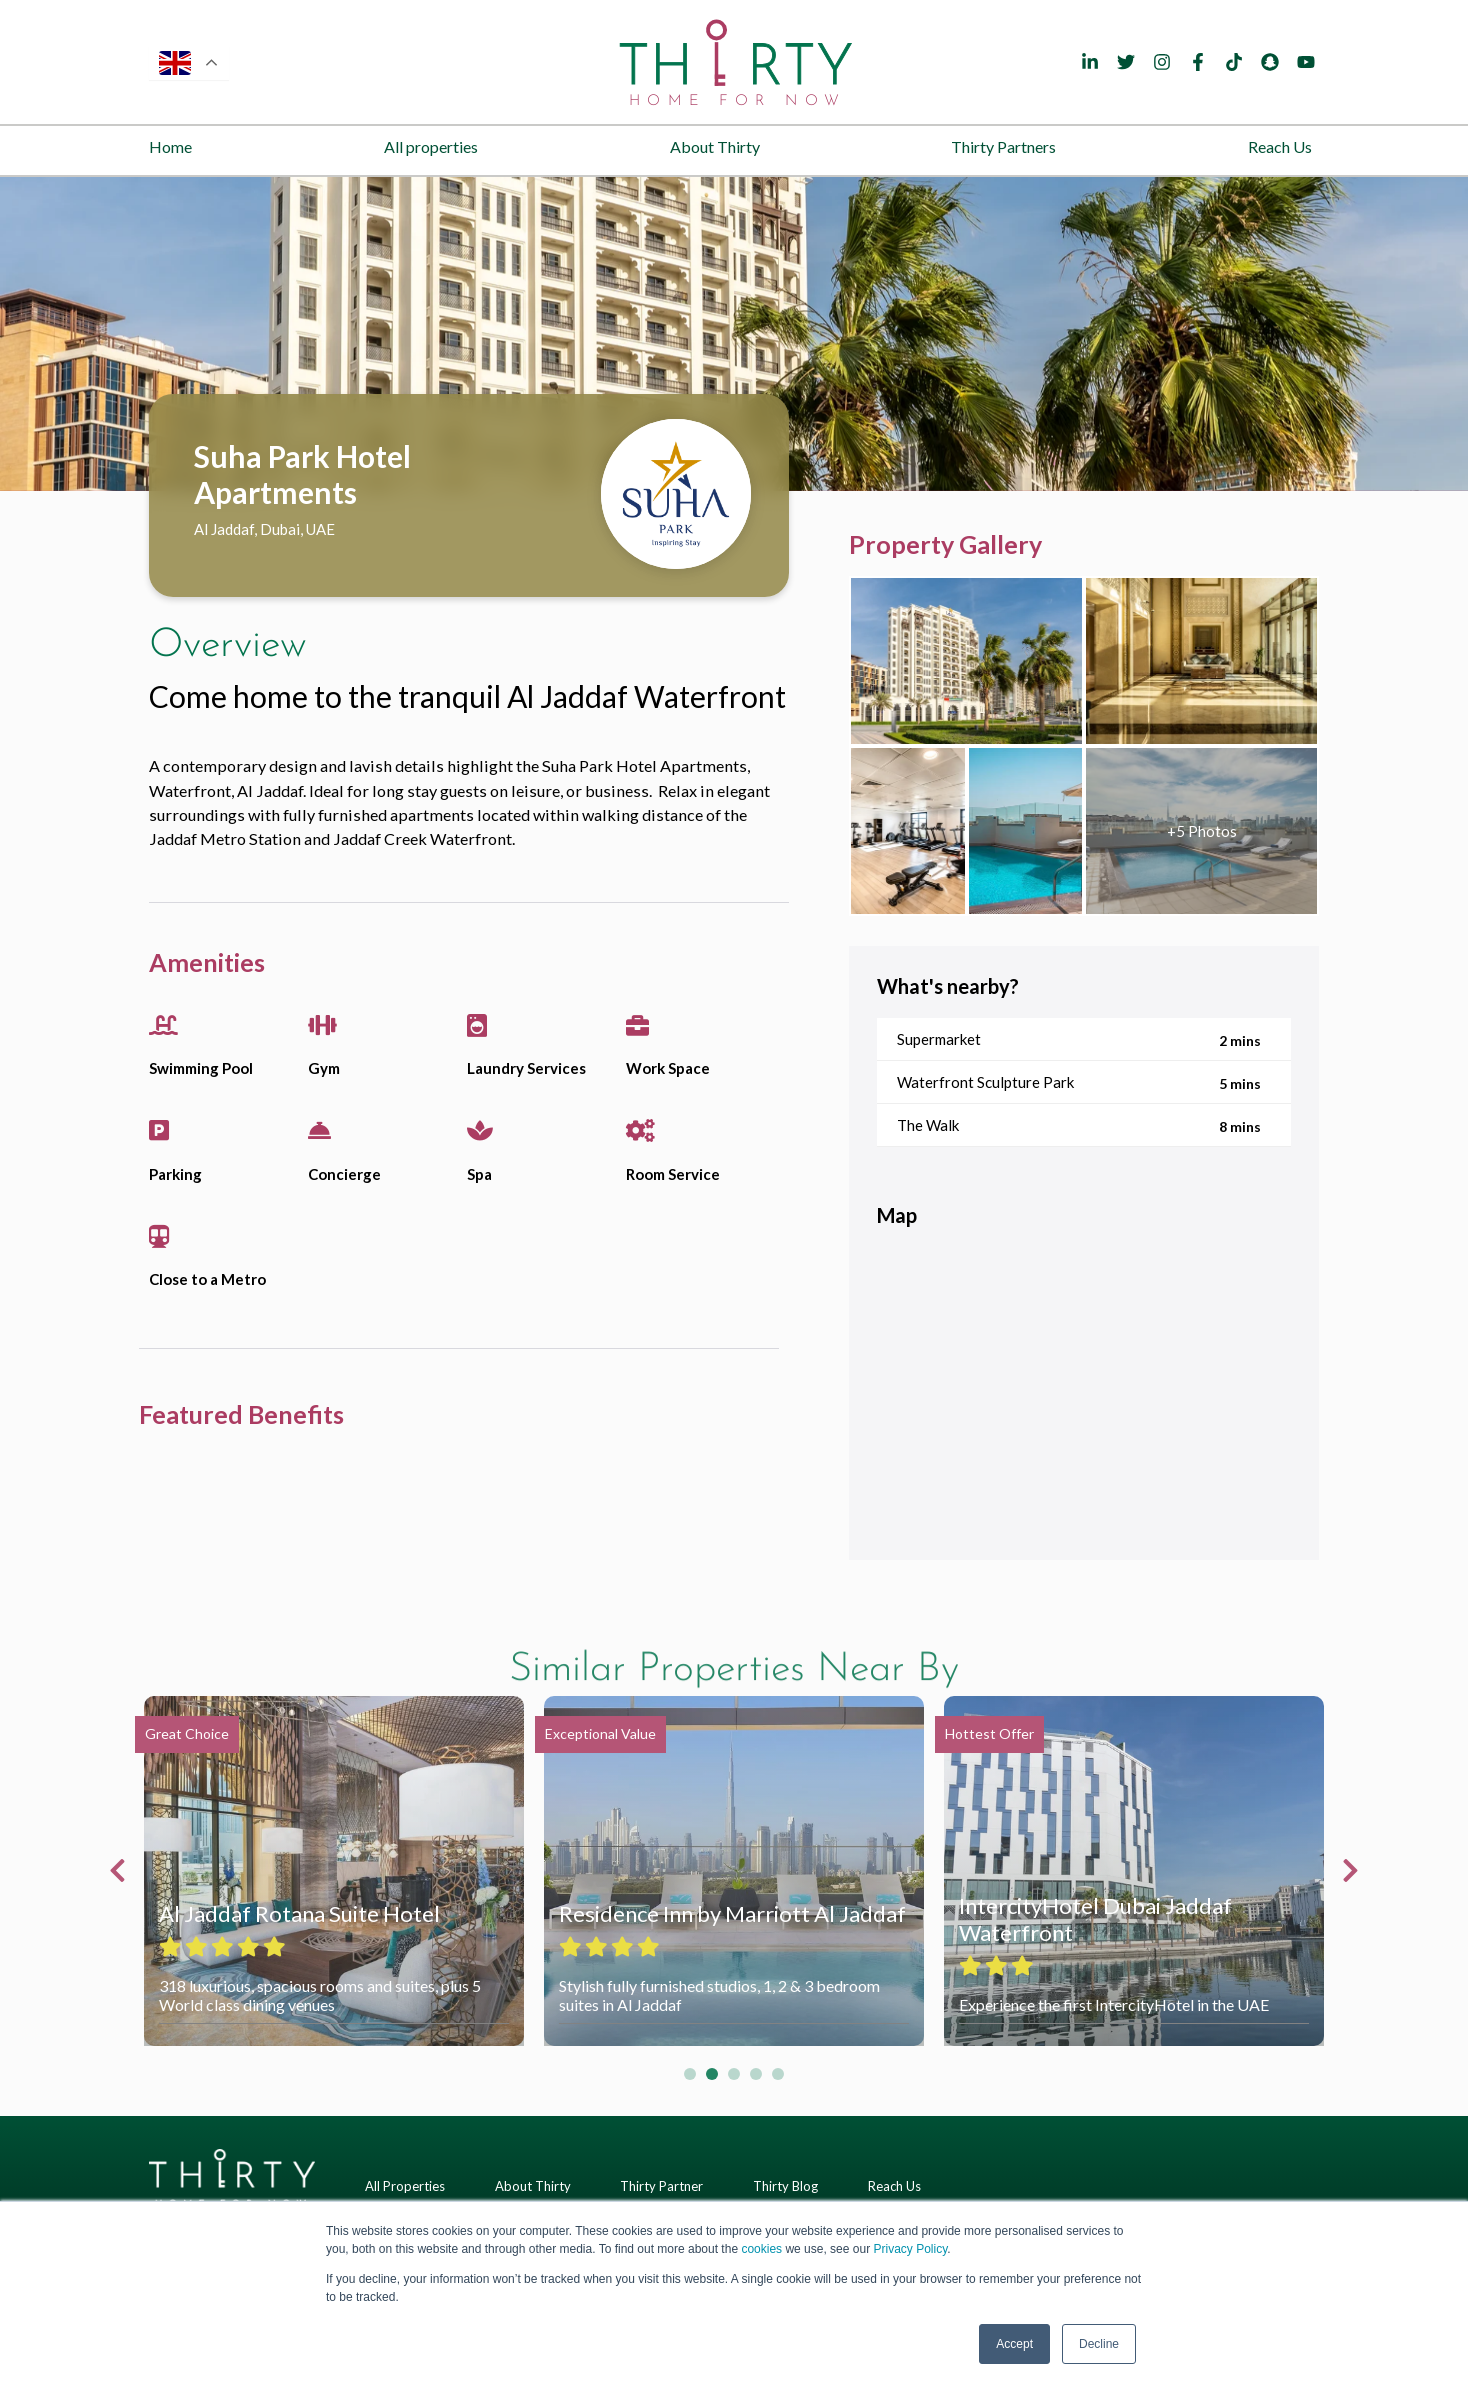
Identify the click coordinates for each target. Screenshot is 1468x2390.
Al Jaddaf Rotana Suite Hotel (299, 1913)
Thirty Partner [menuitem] (661, 2186)
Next (1346, 1871)
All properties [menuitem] (431, 146)
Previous (122, 1871)
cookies (761, 2249)
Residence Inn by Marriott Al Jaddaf (732, 1913)
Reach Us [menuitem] (1280, 146)
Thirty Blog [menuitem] (785, 2186)
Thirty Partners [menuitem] (1003, 146)
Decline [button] (1099, 2344)
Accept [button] (1014, 2344)
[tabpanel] (734, 334)
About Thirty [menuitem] (715, 146)
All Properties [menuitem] (405, 2186)
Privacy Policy (910, 2249)
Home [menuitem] (170, 146)
